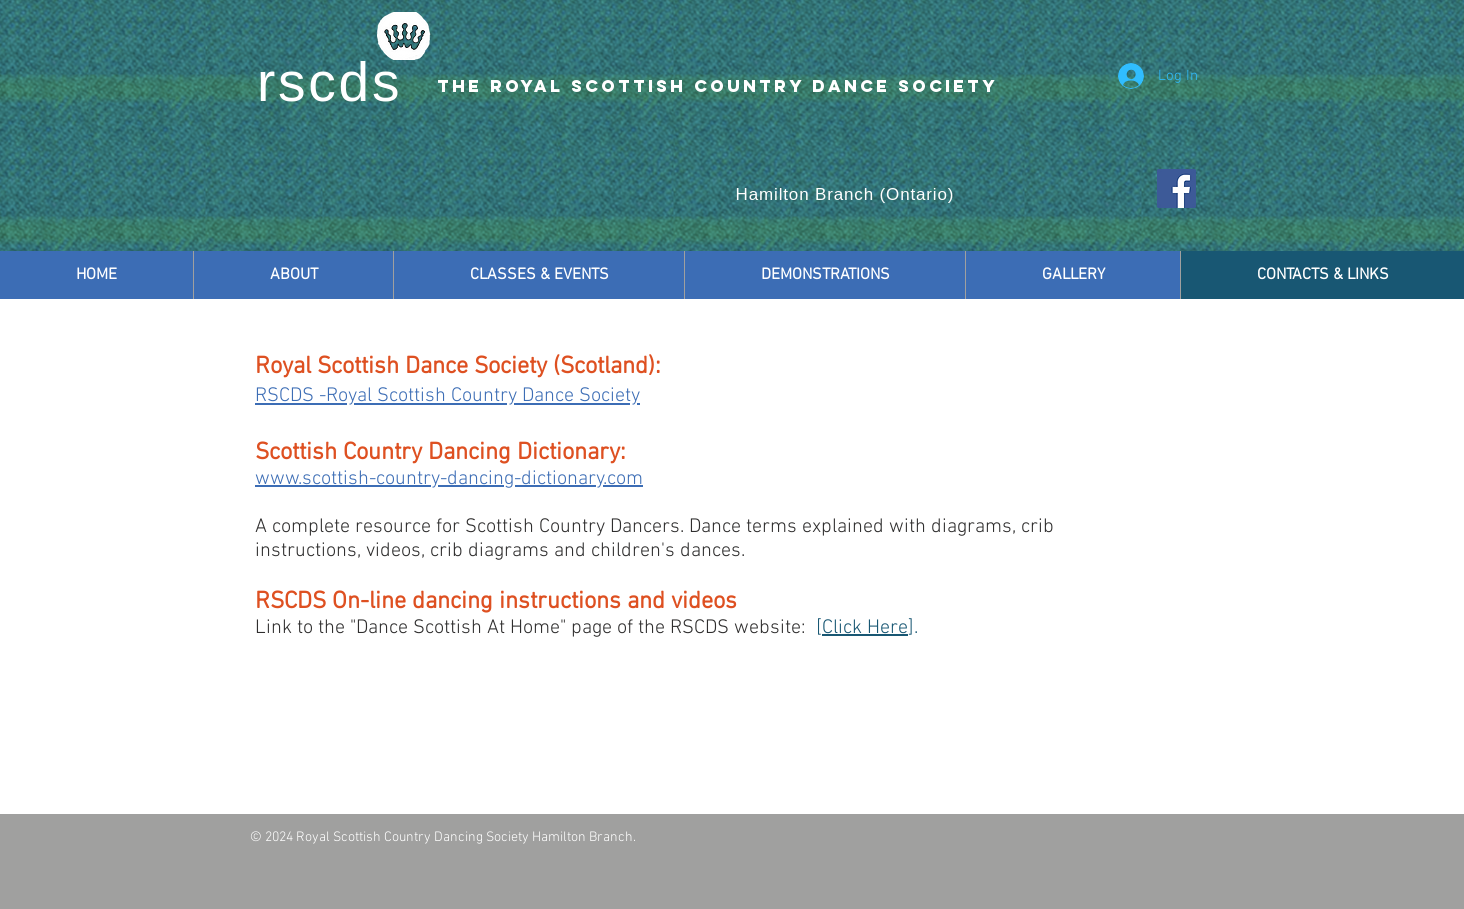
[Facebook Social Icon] (1176, 188)
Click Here (865, 628)
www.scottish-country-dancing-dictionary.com (449, 479)
